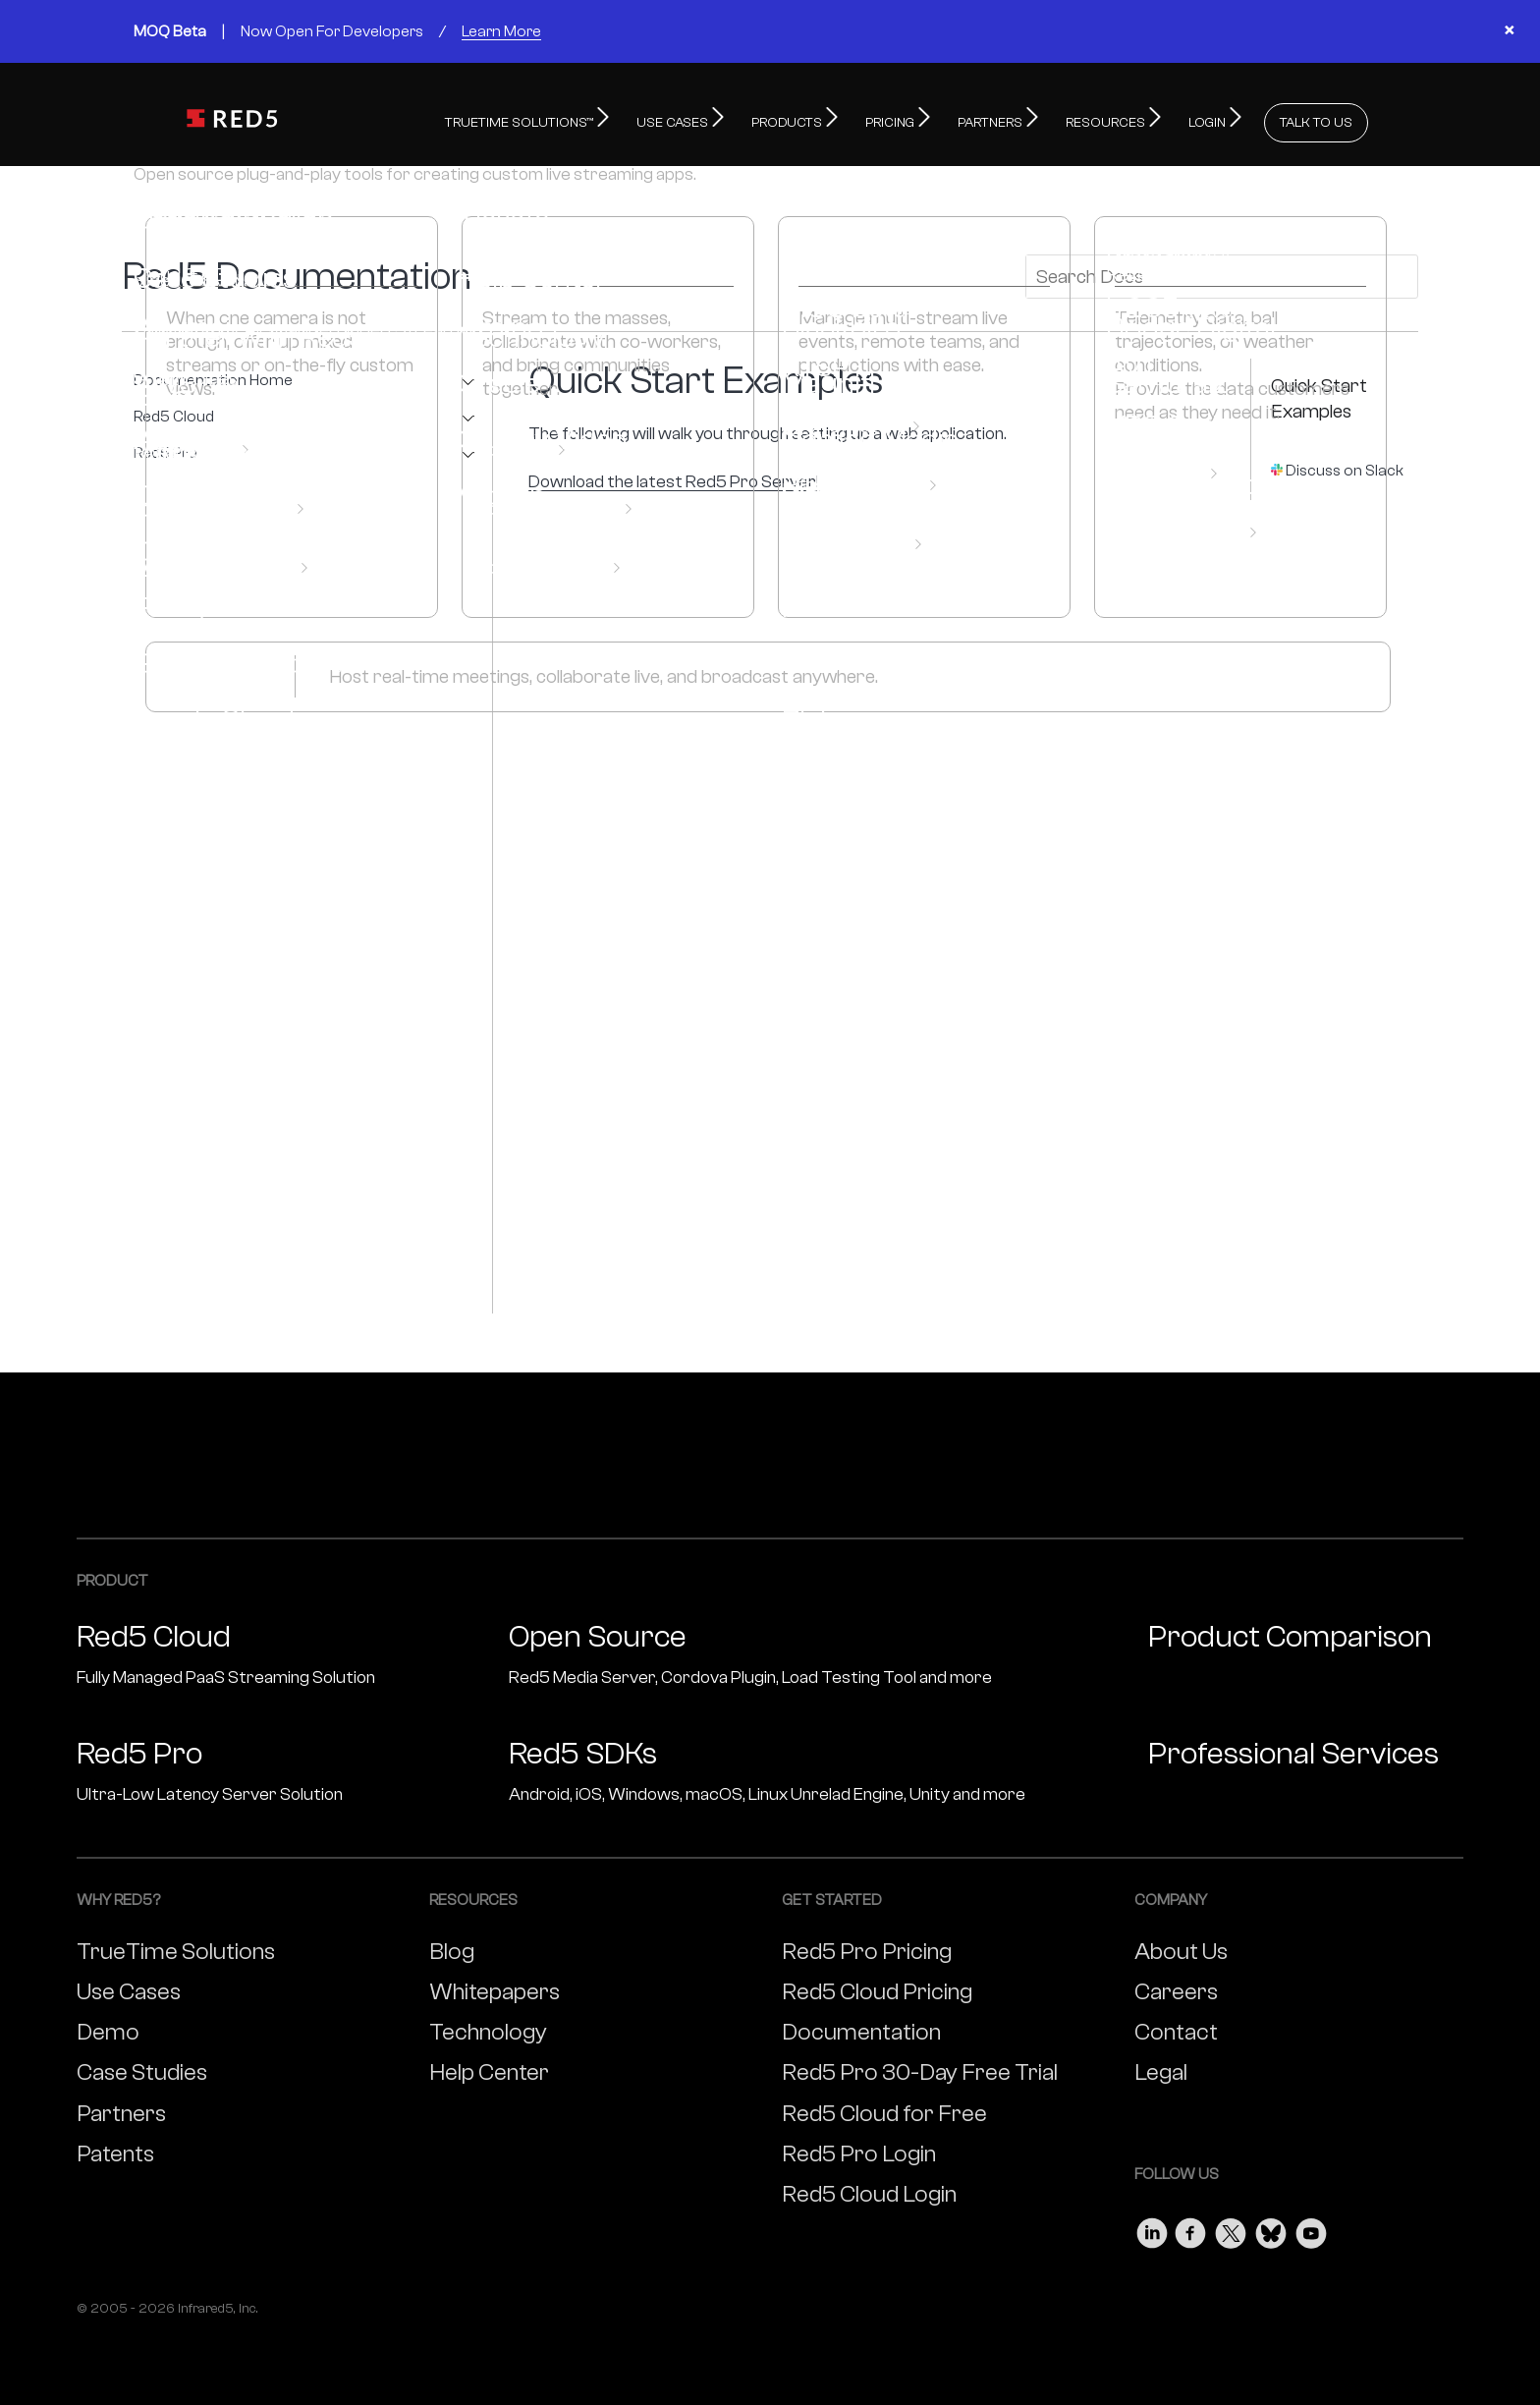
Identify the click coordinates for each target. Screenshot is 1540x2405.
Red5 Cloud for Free (884, 2109)
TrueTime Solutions (176, 1946)
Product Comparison (1290, 1632)
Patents (115, 2149)
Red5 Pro (165, 448)
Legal (1160, 2067)
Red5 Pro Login (859, 2149)
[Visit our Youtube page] (1311, 2224)
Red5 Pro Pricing (867, 1946)
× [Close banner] (1509, 31)
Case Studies (142, 2067)
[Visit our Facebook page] (1191, 2224)
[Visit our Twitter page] (1230, 2224)
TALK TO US (1316, 118)
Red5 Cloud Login (869, 2189)
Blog (451, 1946)
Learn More (501, 31)
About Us (1181, 1946)
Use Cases (129, 1987)
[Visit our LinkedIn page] (1152, 2224)
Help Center (489, 2067)
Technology (488, 2027)
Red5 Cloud (174, 412)
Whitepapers (494, 1987)
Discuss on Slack (1344, 466)
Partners (121, 2109)
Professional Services (1293, 1748)
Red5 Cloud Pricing (877, 1987)
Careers (1176, 1987)
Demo (108, 2027)
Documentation (861, 2027)
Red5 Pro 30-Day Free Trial (920, 2067)
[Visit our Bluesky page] (1271, 2224)
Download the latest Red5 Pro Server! (673, 477)
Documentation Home (213, 375)
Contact (1176, 2027)
